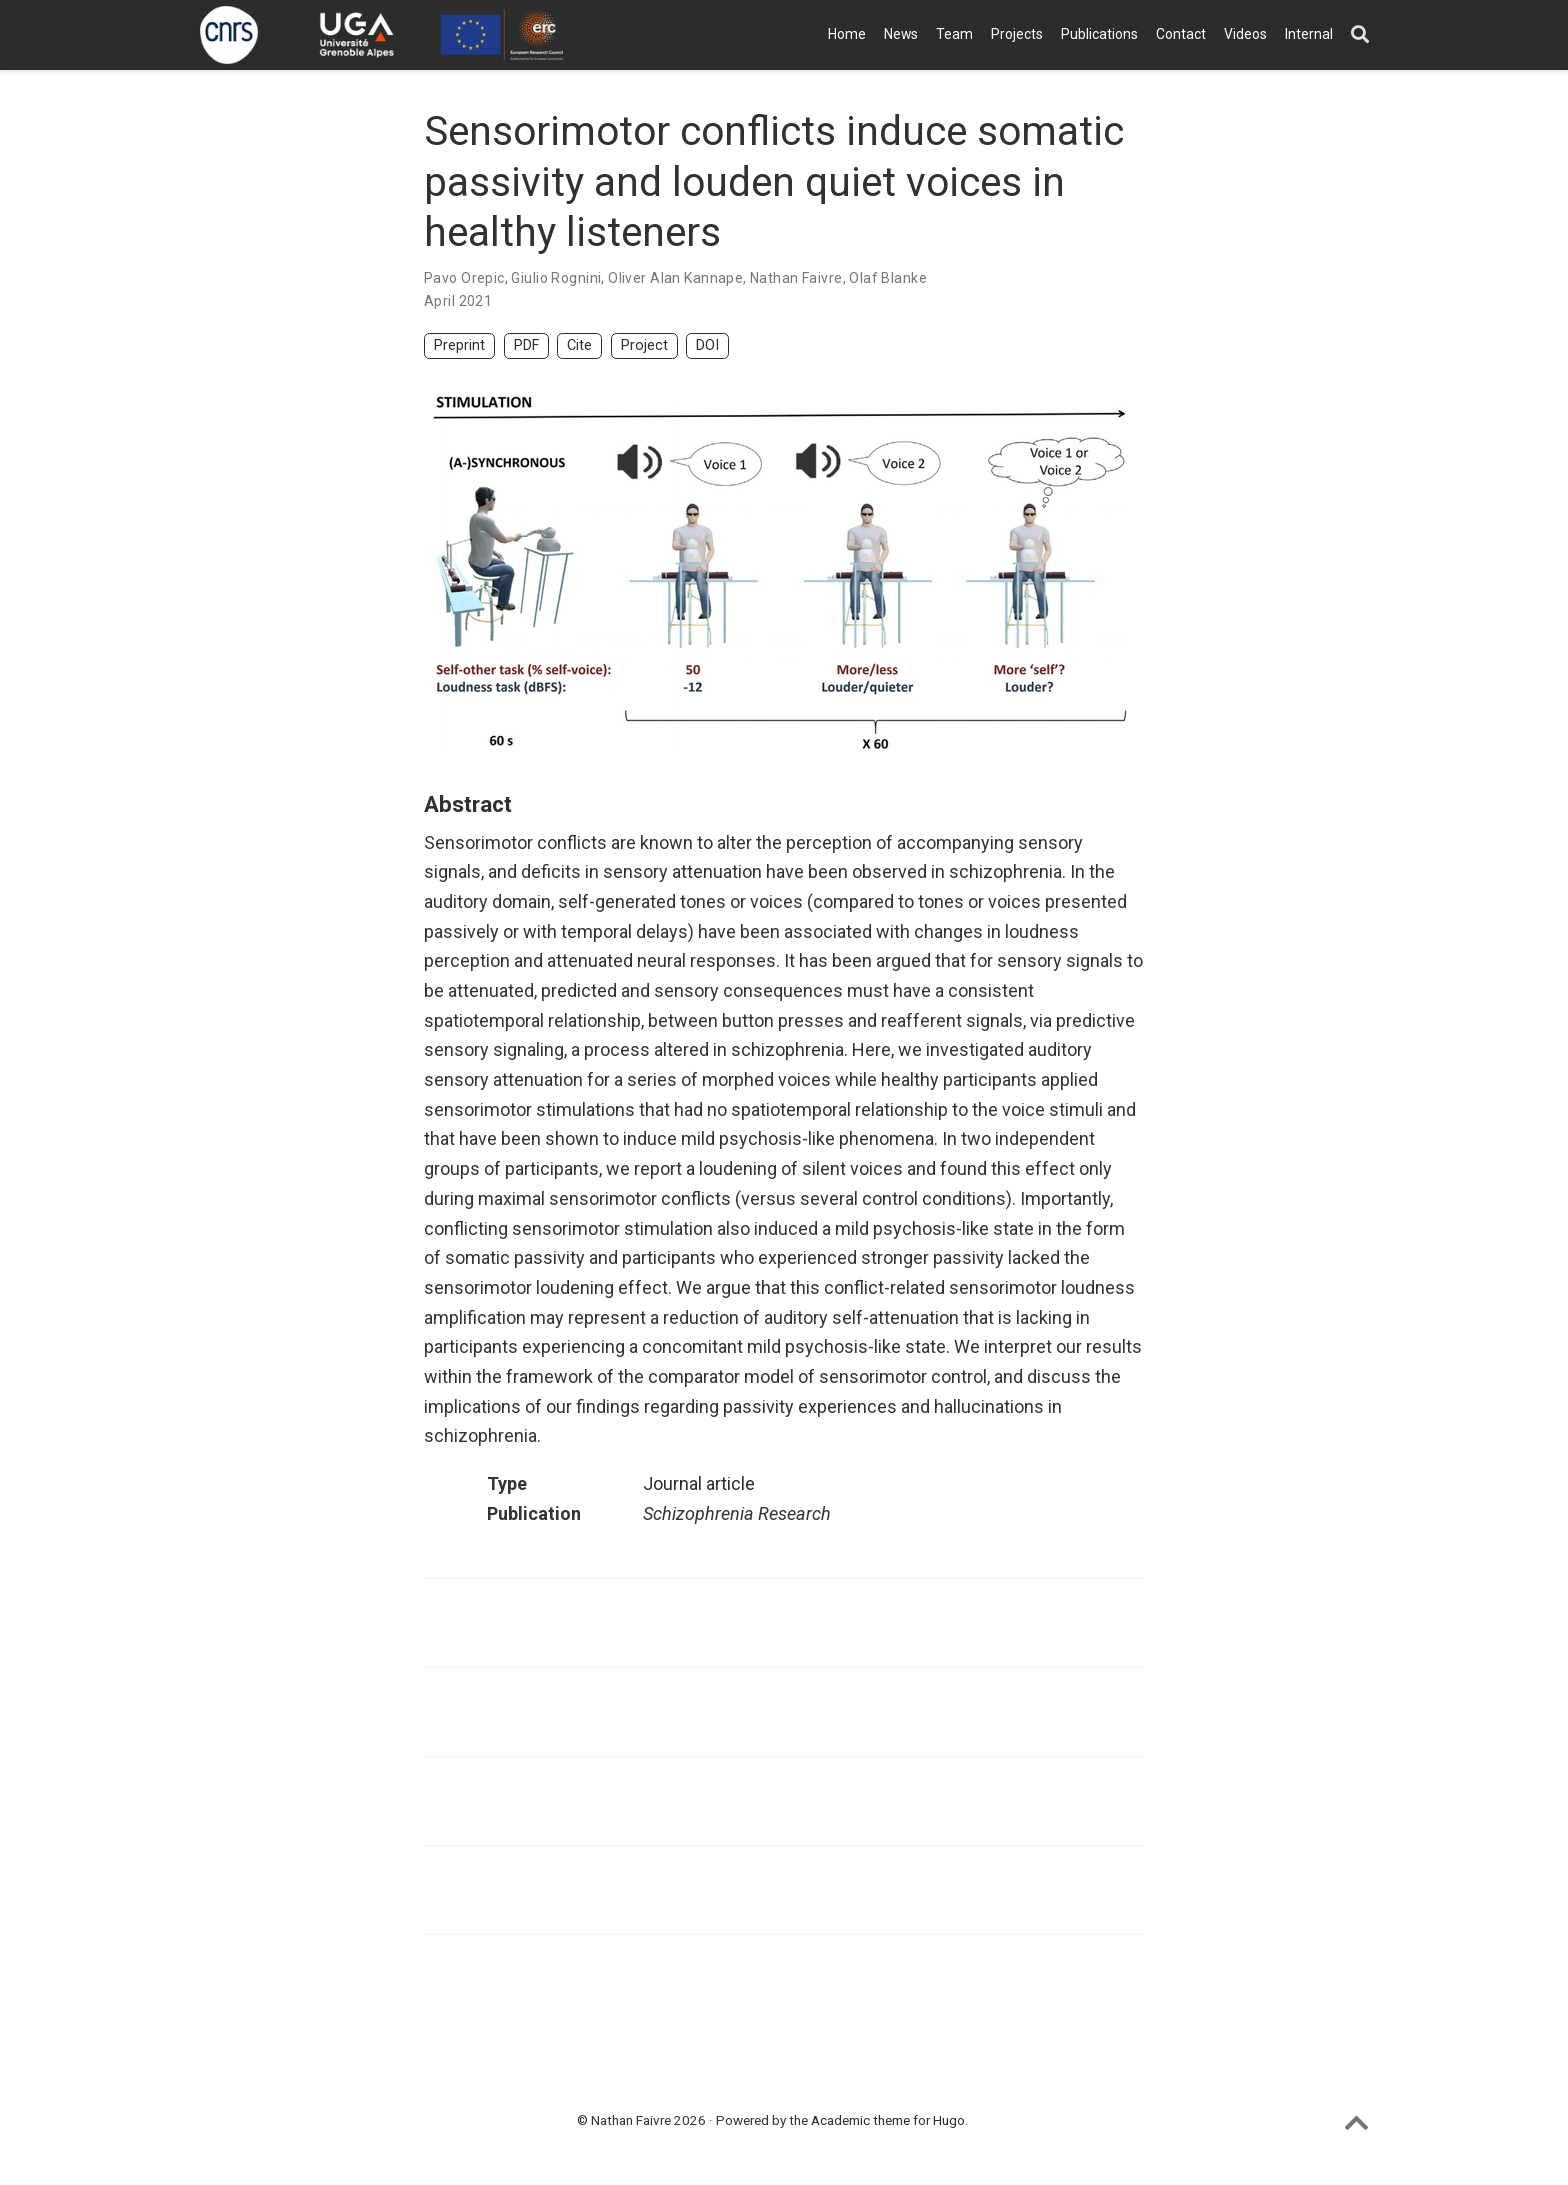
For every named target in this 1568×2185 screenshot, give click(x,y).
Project (644, 345)
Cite (579, 345)
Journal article (699, 1483)
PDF (526, 345)
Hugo (949, 2120)
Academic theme (860, 2120)
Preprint (459, 345)
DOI (707, 345)
